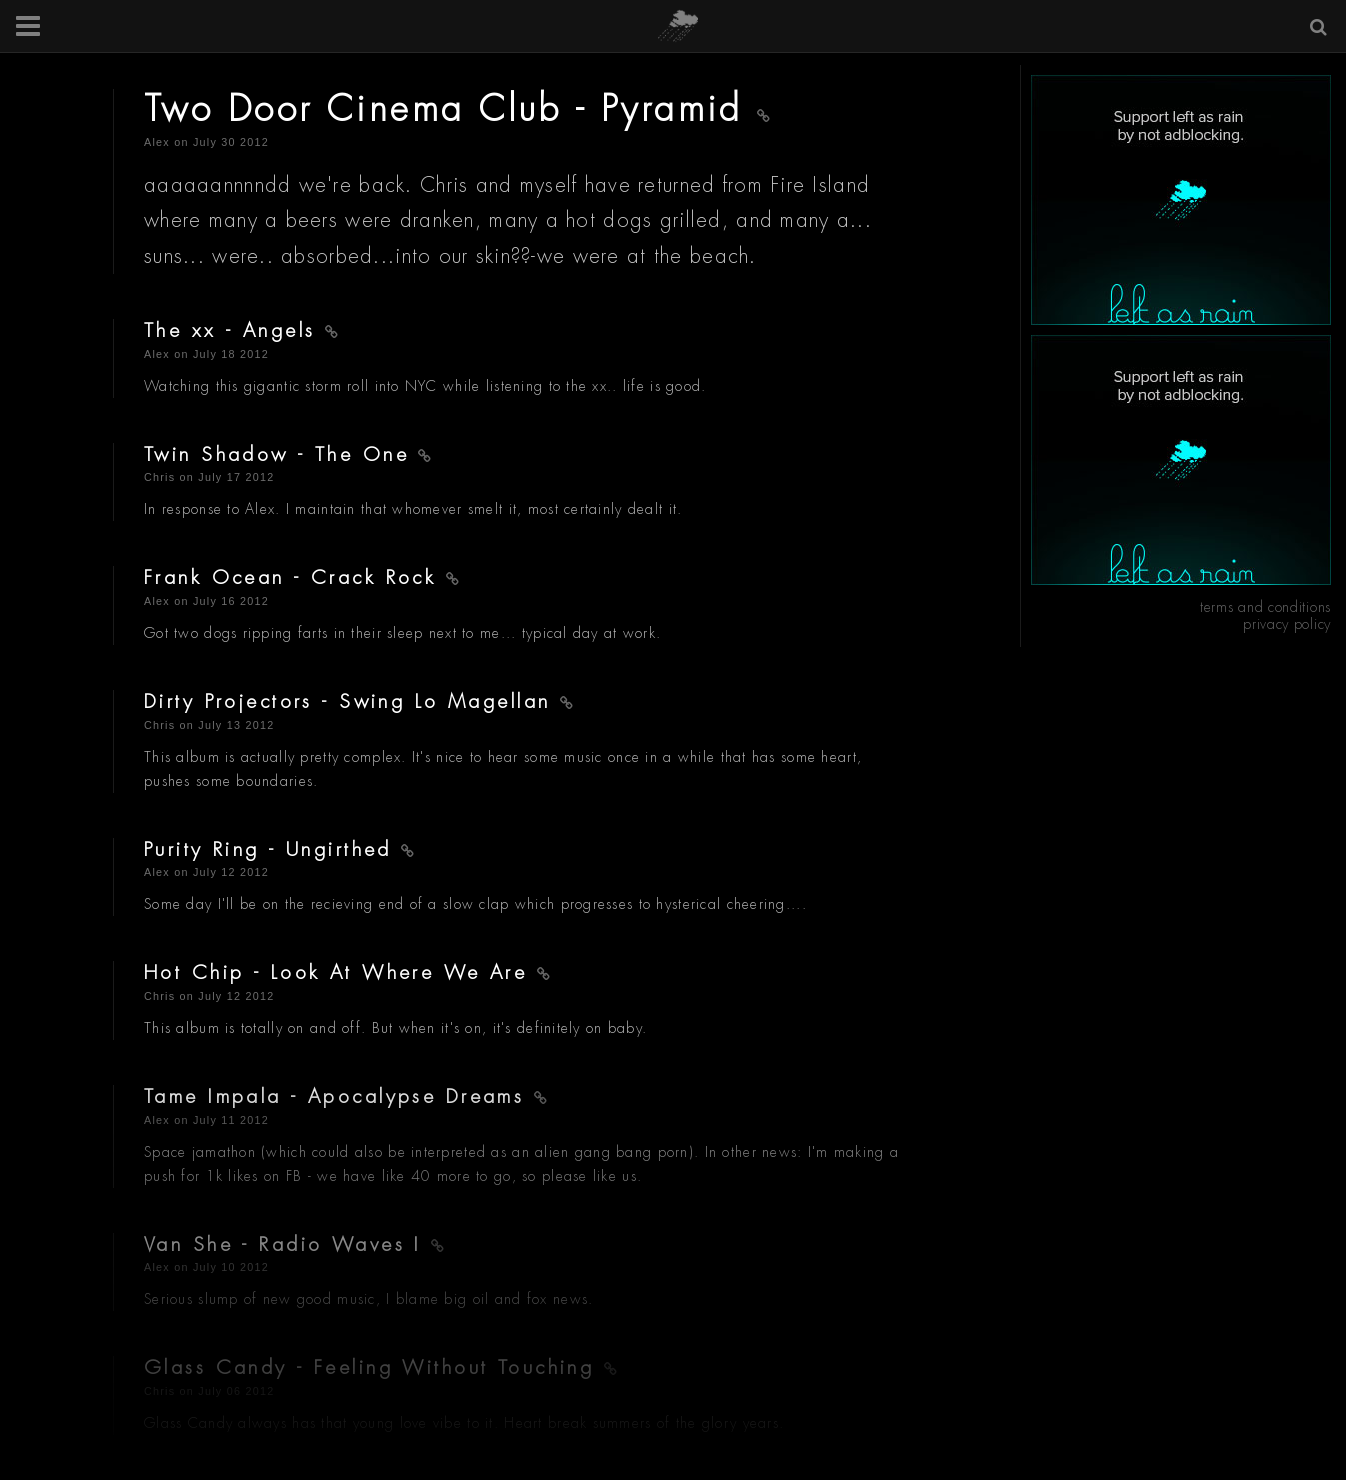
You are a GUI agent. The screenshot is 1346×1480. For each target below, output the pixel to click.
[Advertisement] (1181, 200)
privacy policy (1287, 624)
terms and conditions (1265, 607)
